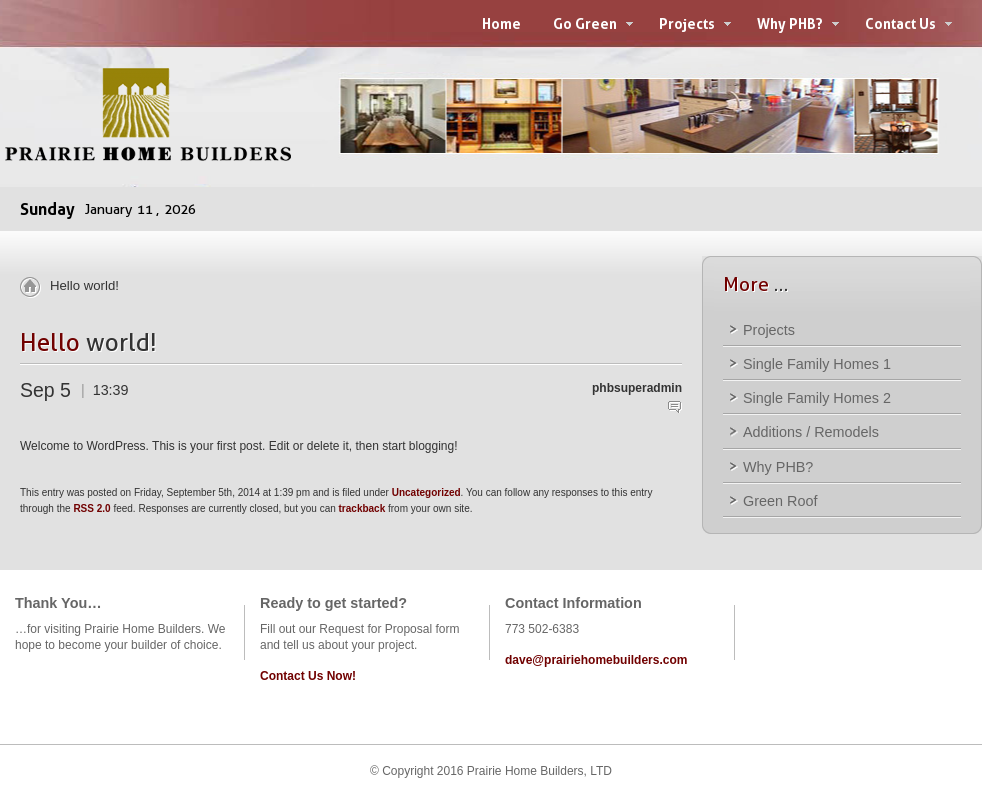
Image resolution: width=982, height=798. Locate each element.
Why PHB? (778, 467)
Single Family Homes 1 (817, 364)
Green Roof (780, 501)
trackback (362, 508)
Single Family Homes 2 (817, 398)
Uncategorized (426, 492)
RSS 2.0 (91, 508)
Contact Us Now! (308, 676)
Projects (769, 330)
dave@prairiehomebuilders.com (596, 660)
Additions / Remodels (811, 432)
